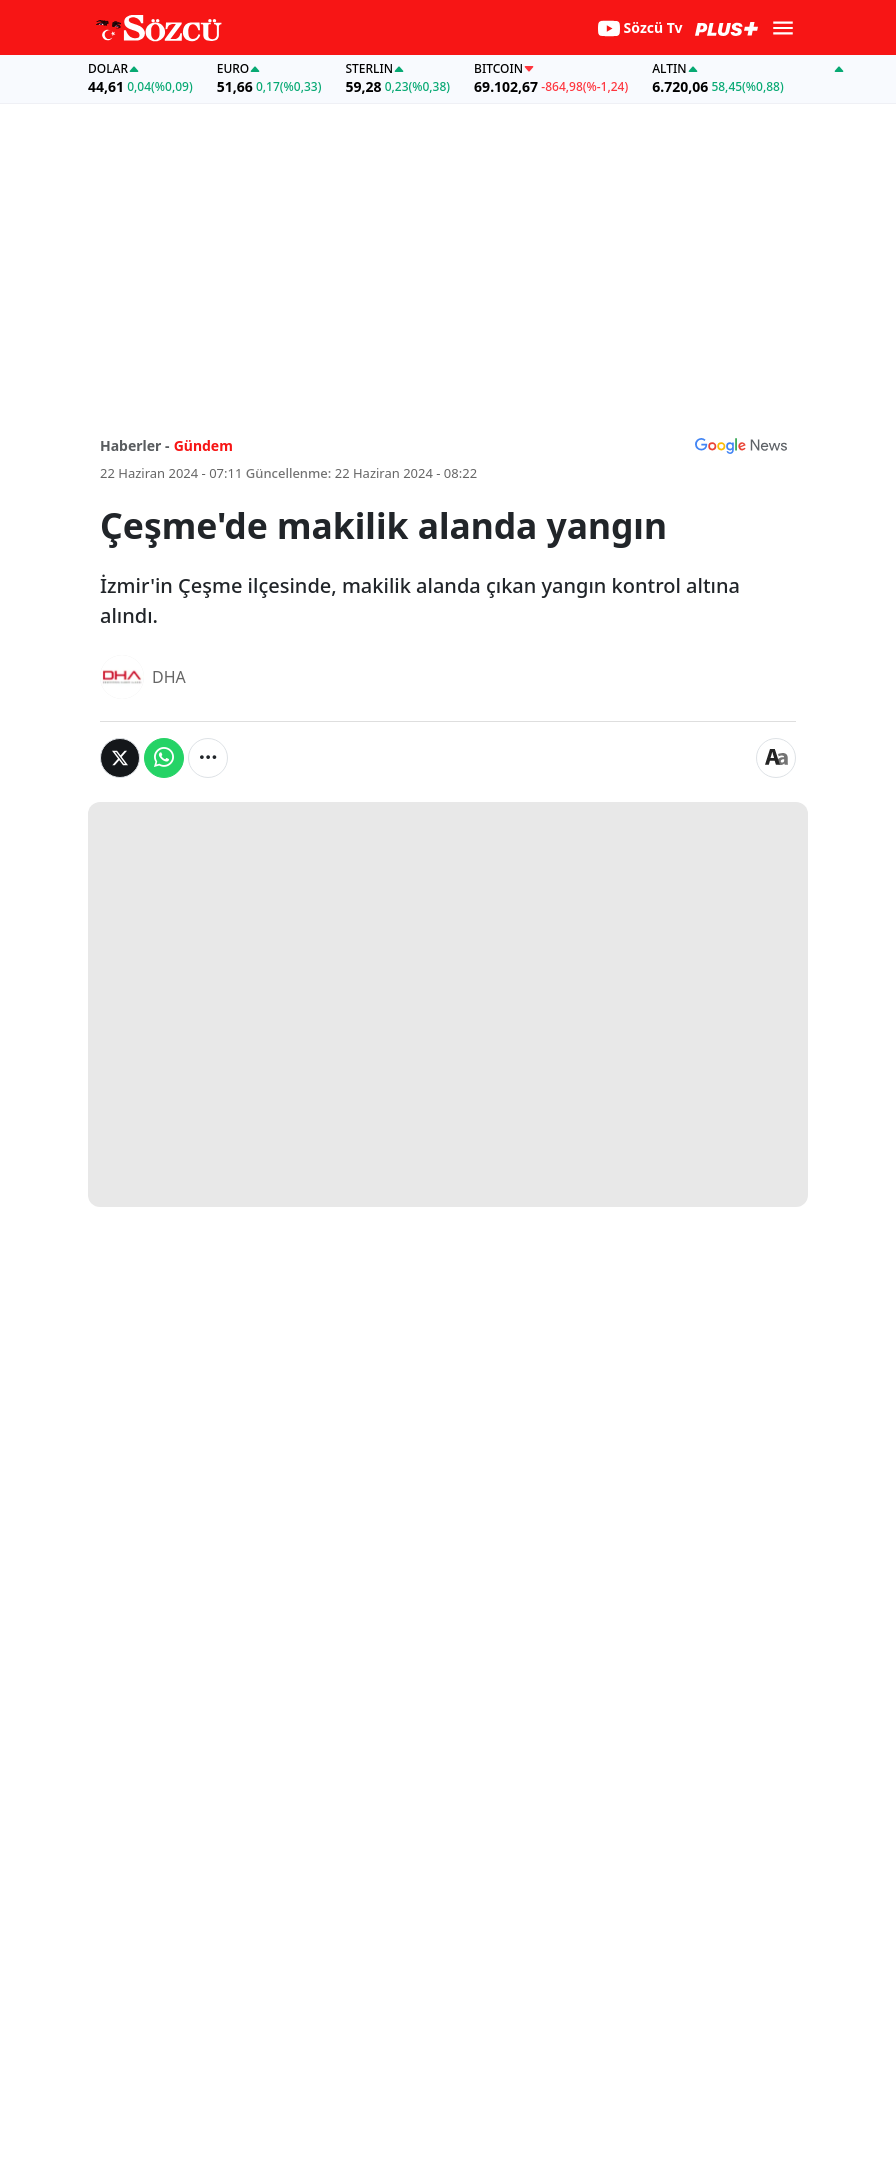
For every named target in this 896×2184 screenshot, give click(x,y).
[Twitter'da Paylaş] (120, 758)
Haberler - (134, 445)
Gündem (203, 445)
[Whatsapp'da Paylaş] (164, 758)
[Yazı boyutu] (776, 758)
